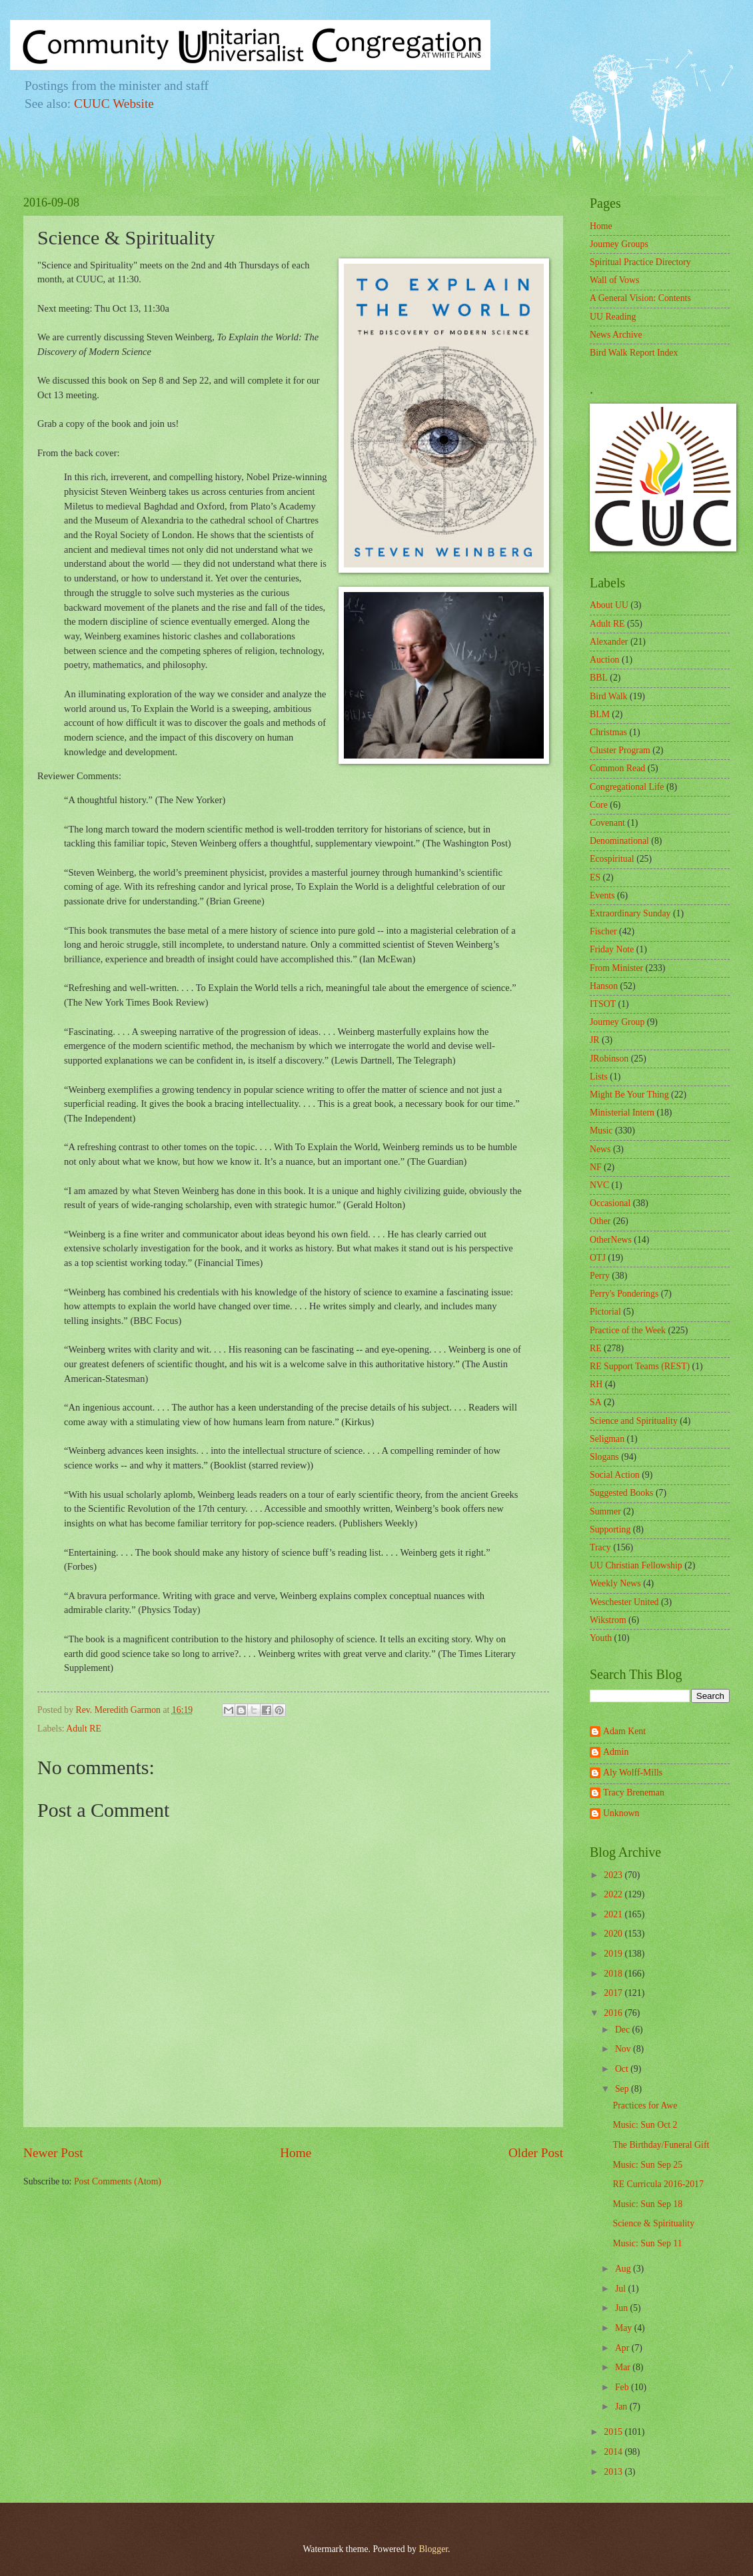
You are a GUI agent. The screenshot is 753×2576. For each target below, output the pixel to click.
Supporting (610, 1529)
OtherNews (611, 1240)
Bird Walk (609, 696)
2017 (614, 1993)
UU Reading (613, 317)
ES (595, 877)
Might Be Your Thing (629, 1095)
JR (595, 1040)
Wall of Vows (614, 280)
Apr (623, 2348)
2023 (614, 1875)
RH (596, 1384)
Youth (601, 1638)
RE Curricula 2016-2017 (657, 2184)
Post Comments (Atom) (117, 2181)
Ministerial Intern (622, 1113)
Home (295, 2153)
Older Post (535, 2153)
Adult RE (83, 1729)
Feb (623, 2387)
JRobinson (609, 1059)
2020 (614, 1934)
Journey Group (617, 1022)
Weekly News (615, 1583)
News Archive (616, 335)
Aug (624, 2269)
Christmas (608, 732)
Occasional (610, 1203)
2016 (614, 2013)
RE (596, 1348)
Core (599, 805)
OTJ (598, 1258)
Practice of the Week (628, 1330)
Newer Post (53, 2153)
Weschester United (624, 1602)
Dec (623, 2030)
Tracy (600, 1547)
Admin (615, 1752)
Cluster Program (620, 750)
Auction (604, 660)
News (600, 1149)
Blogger (433, 2549)
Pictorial (605, 1312)
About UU (609, 605)
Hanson (604, 986)
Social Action (615, 1475)
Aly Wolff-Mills (632, 1772)
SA (596, 1402)
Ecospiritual (612, 859)
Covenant (607, 823)
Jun (622, 2308)
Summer (605, 1511)
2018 (614, 1974)
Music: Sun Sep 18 (647, 2204)
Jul (621, 2289)
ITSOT (603, 1004)
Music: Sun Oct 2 (644, 2125)
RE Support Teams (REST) (640, 1366)
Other (600, 1221)
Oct (622, 2069)
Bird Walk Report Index (634, 353)
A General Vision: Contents (640, 298)
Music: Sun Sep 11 (647, 2243)
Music (601, 1130)
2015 (614, 2432)
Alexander (609, 642)
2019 (614, 1954)
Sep (623, 2089)
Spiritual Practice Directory (640, 262)
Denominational (619, 841)
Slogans (604, 1457)
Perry (600, 1276)
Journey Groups (619, 244)
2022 (614, 1894)
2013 (614, 2472)
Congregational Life (627, 787)
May (624, 2328)
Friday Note (612, 949)
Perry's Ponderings (624, 1294)
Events (602, 895)
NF (596, 1167)
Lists (599, 1077)
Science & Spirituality (653, 2223)
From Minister (616, 968)
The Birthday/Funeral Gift (660, 2145)
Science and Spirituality (634, 1421)
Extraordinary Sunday (630, 913)
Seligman (607, 1439)
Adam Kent (624, 1731)
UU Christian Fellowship (636, 1565)
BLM (600, 714)
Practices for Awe (644, 2105)
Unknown (621, 1813)
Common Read (617, 768)
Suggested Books (621, 1493)
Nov (624, 2049)
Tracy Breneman (633, 1792)
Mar (623, 2367)
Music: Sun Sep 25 (647, 2165)
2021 (614, 1914)
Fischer (603, 931)
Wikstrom (608, 1620)
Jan (622, 2407)
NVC (599, 1185)
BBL (599, 678)
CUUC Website (114, 104)
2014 (614, 2452)
